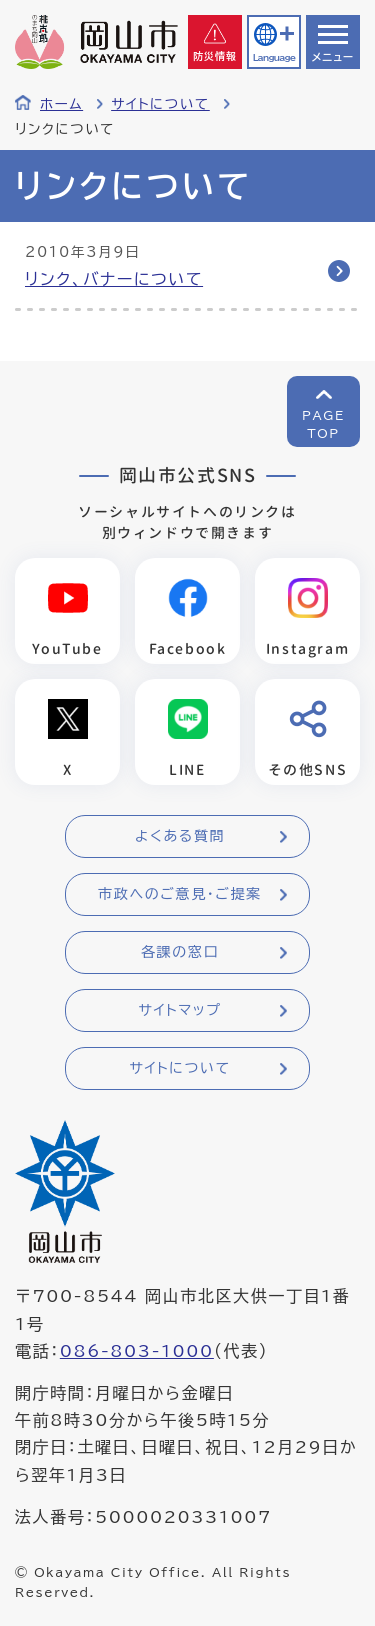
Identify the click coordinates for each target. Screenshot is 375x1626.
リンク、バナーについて (114, 279)
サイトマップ (179, 1010)
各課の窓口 (180, 952)
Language (274, 57)
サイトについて (160, 104)
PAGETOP (323, 424)
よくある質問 (180, 836)
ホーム (61, 104)
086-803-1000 (137, 1351)
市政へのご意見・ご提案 (180, 894)
